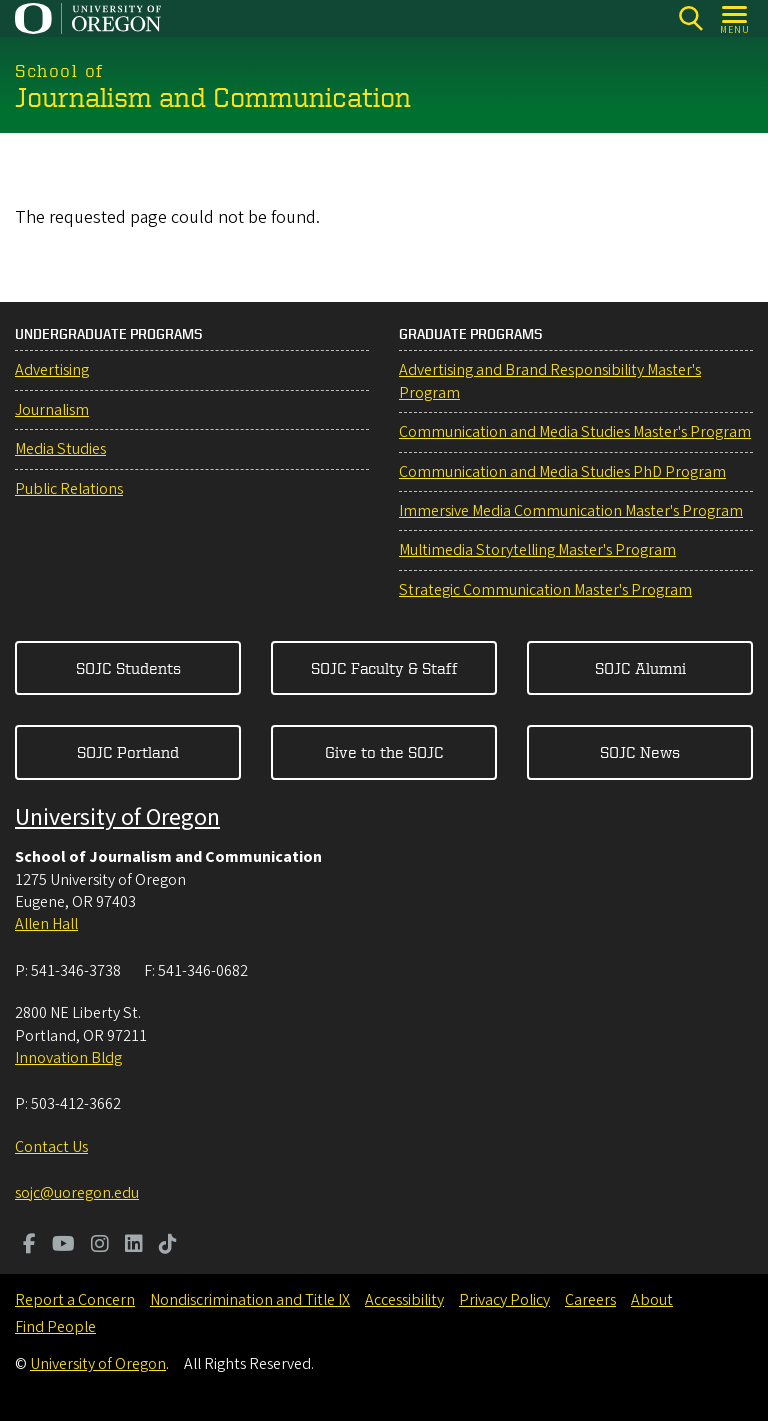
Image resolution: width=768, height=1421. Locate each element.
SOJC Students (128, 668)
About (652, 1300)
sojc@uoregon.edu (77, 1193)
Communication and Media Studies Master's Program (575, 432)
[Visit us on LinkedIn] (134, 1246)
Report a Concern (75, 1300)
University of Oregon (117, 817)
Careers (590, 1300)
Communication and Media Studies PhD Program (562, 472)
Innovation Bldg (68, 1058)
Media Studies (60, 449)
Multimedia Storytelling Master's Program (537, 550)
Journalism (52, 410)
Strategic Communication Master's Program (545, 590)
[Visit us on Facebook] (29, 1246)
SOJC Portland (128, 752)
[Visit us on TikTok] (168, 1246)
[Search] (690, 18)
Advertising (52, 370)
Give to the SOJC (384, 752)
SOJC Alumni (640, 668)
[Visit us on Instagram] (100, 1246)
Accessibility (404, 1300)
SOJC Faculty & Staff (384, 668)
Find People (55, 1327)
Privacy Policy (504, 1300)
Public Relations (69, 489)
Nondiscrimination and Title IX (250, 1300)
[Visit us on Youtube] (63, 1246)
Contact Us (51, 1147)
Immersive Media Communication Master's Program (571, 511)
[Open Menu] (735, 18)
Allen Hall (46, 924)
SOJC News (640, 752)
